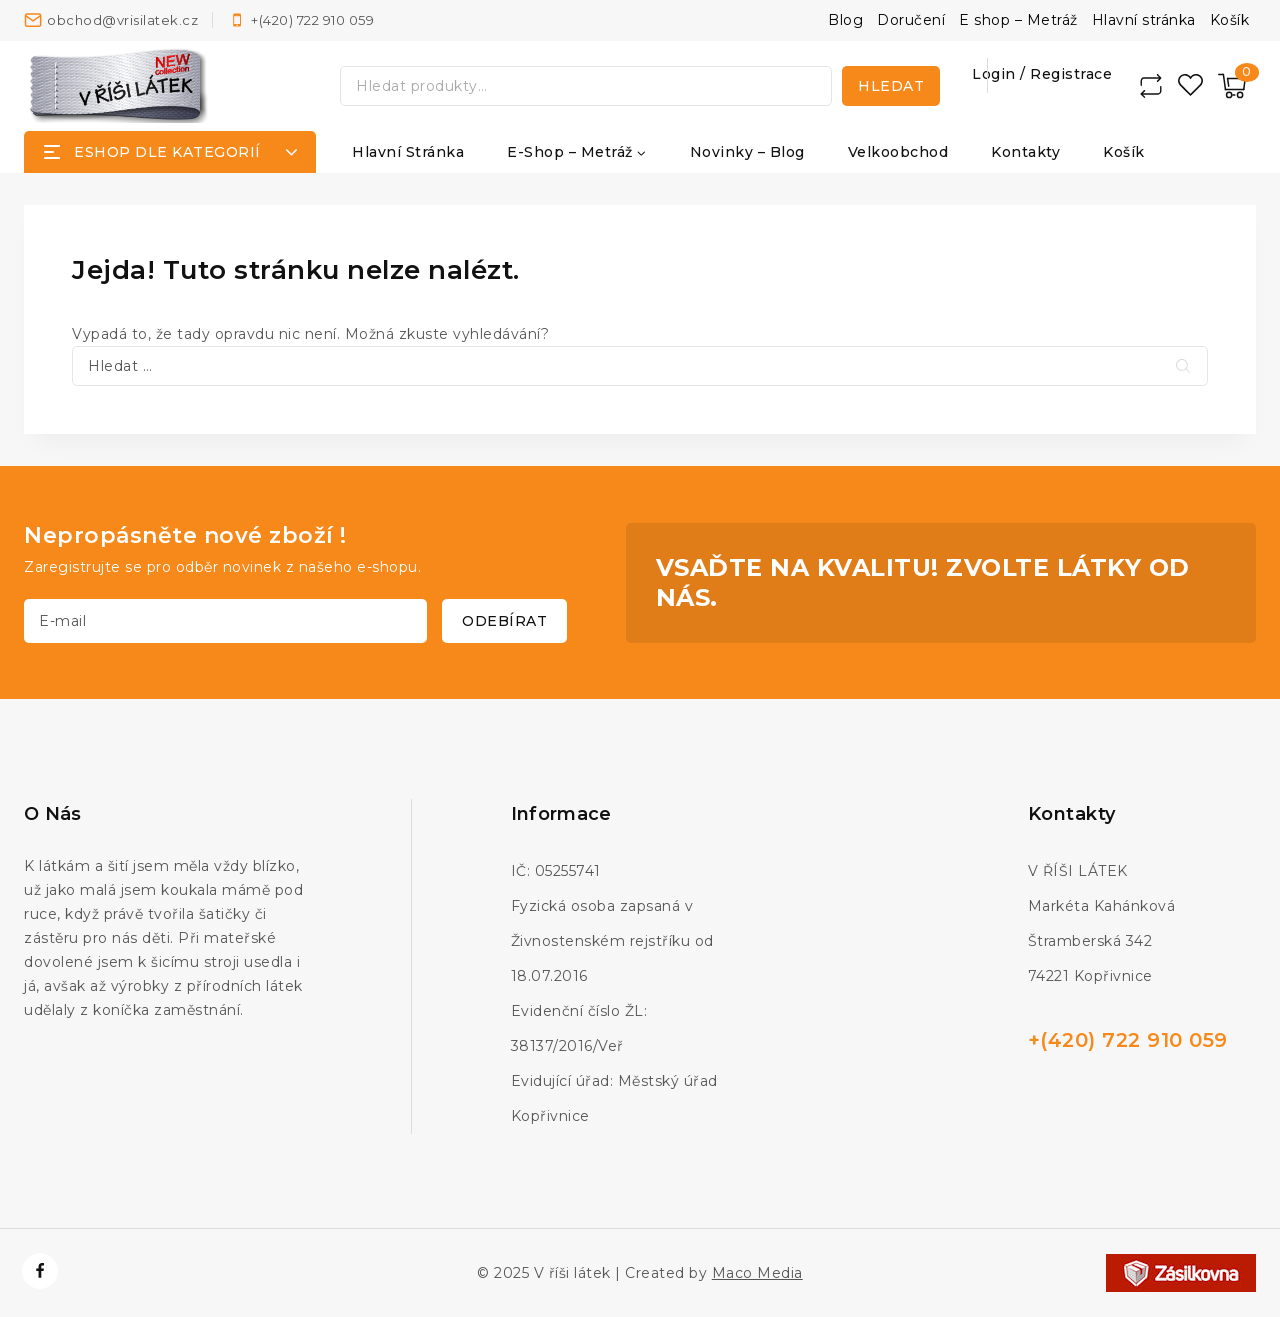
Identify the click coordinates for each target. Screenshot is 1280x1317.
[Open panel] (170, 152)
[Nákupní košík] (1232, 86)
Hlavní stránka (1144, 20)
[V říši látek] (119, 85)
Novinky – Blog (747, 152)
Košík (1230, 20)
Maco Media (757, 1273)
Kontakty (1025, 152)
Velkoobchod (898, 152)
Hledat (891, 86)
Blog (845, 20)
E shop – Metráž (1018, 20)
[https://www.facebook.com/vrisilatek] (40, 1271)
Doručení (911, 20)
